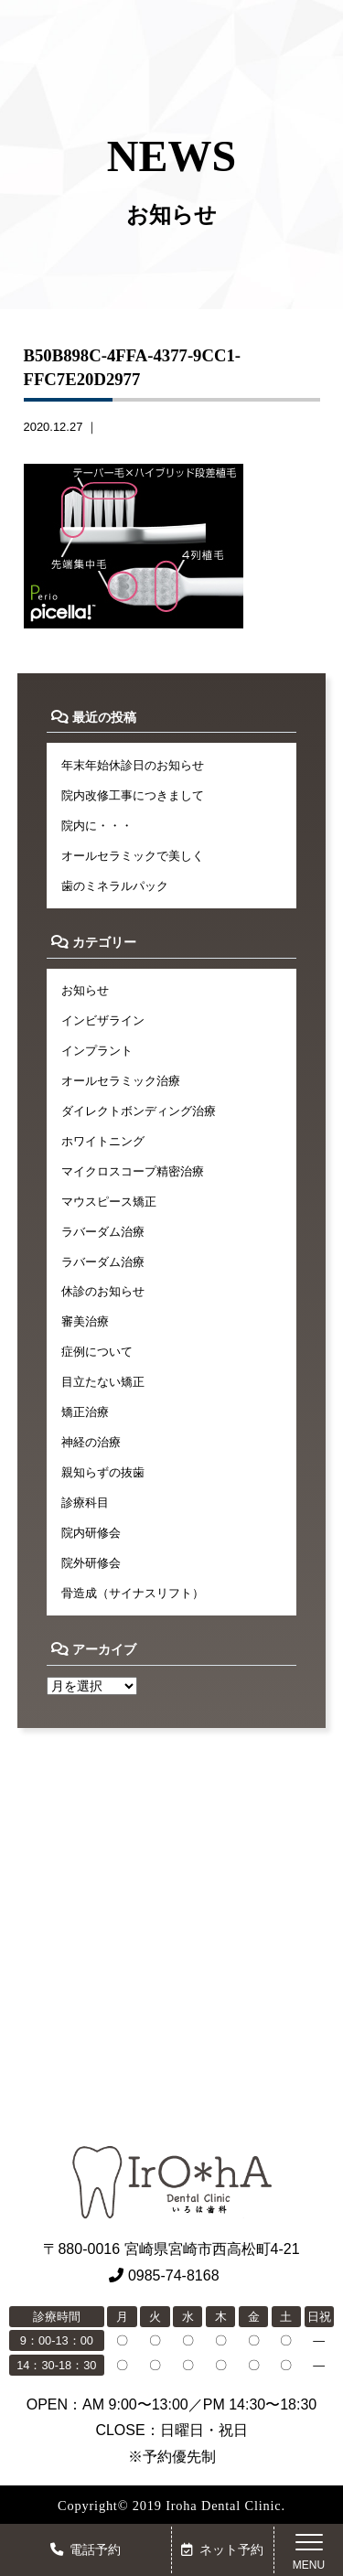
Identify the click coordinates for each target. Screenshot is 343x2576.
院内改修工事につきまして (132, 795)
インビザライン (103, 1020)
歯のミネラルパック (114, 886)
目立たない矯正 (103, 1382)
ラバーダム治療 (103, 1232)
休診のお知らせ (103, 1291)
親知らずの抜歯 (103, 1472)
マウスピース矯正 (108, 1201)
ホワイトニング (103, 1141)
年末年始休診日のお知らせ (132, 765)
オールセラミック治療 (120, 1081)
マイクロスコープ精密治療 (132, 1171)
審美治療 (85, 1321)
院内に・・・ (97, 825)
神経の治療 (91, 1442)
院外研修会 (91, 1563)
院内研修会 (91, 1533)
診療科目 (85, 1502)
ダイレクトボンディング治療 (138, 1111)
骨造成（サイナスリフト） (132, 1593)
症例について (97, 1351)
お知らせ (85, 990)
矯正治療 (85, 1412)
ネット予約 (222, 2549)
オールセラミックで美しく (132, 856)
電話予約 (85, 2549)
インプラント (97, 1050)
